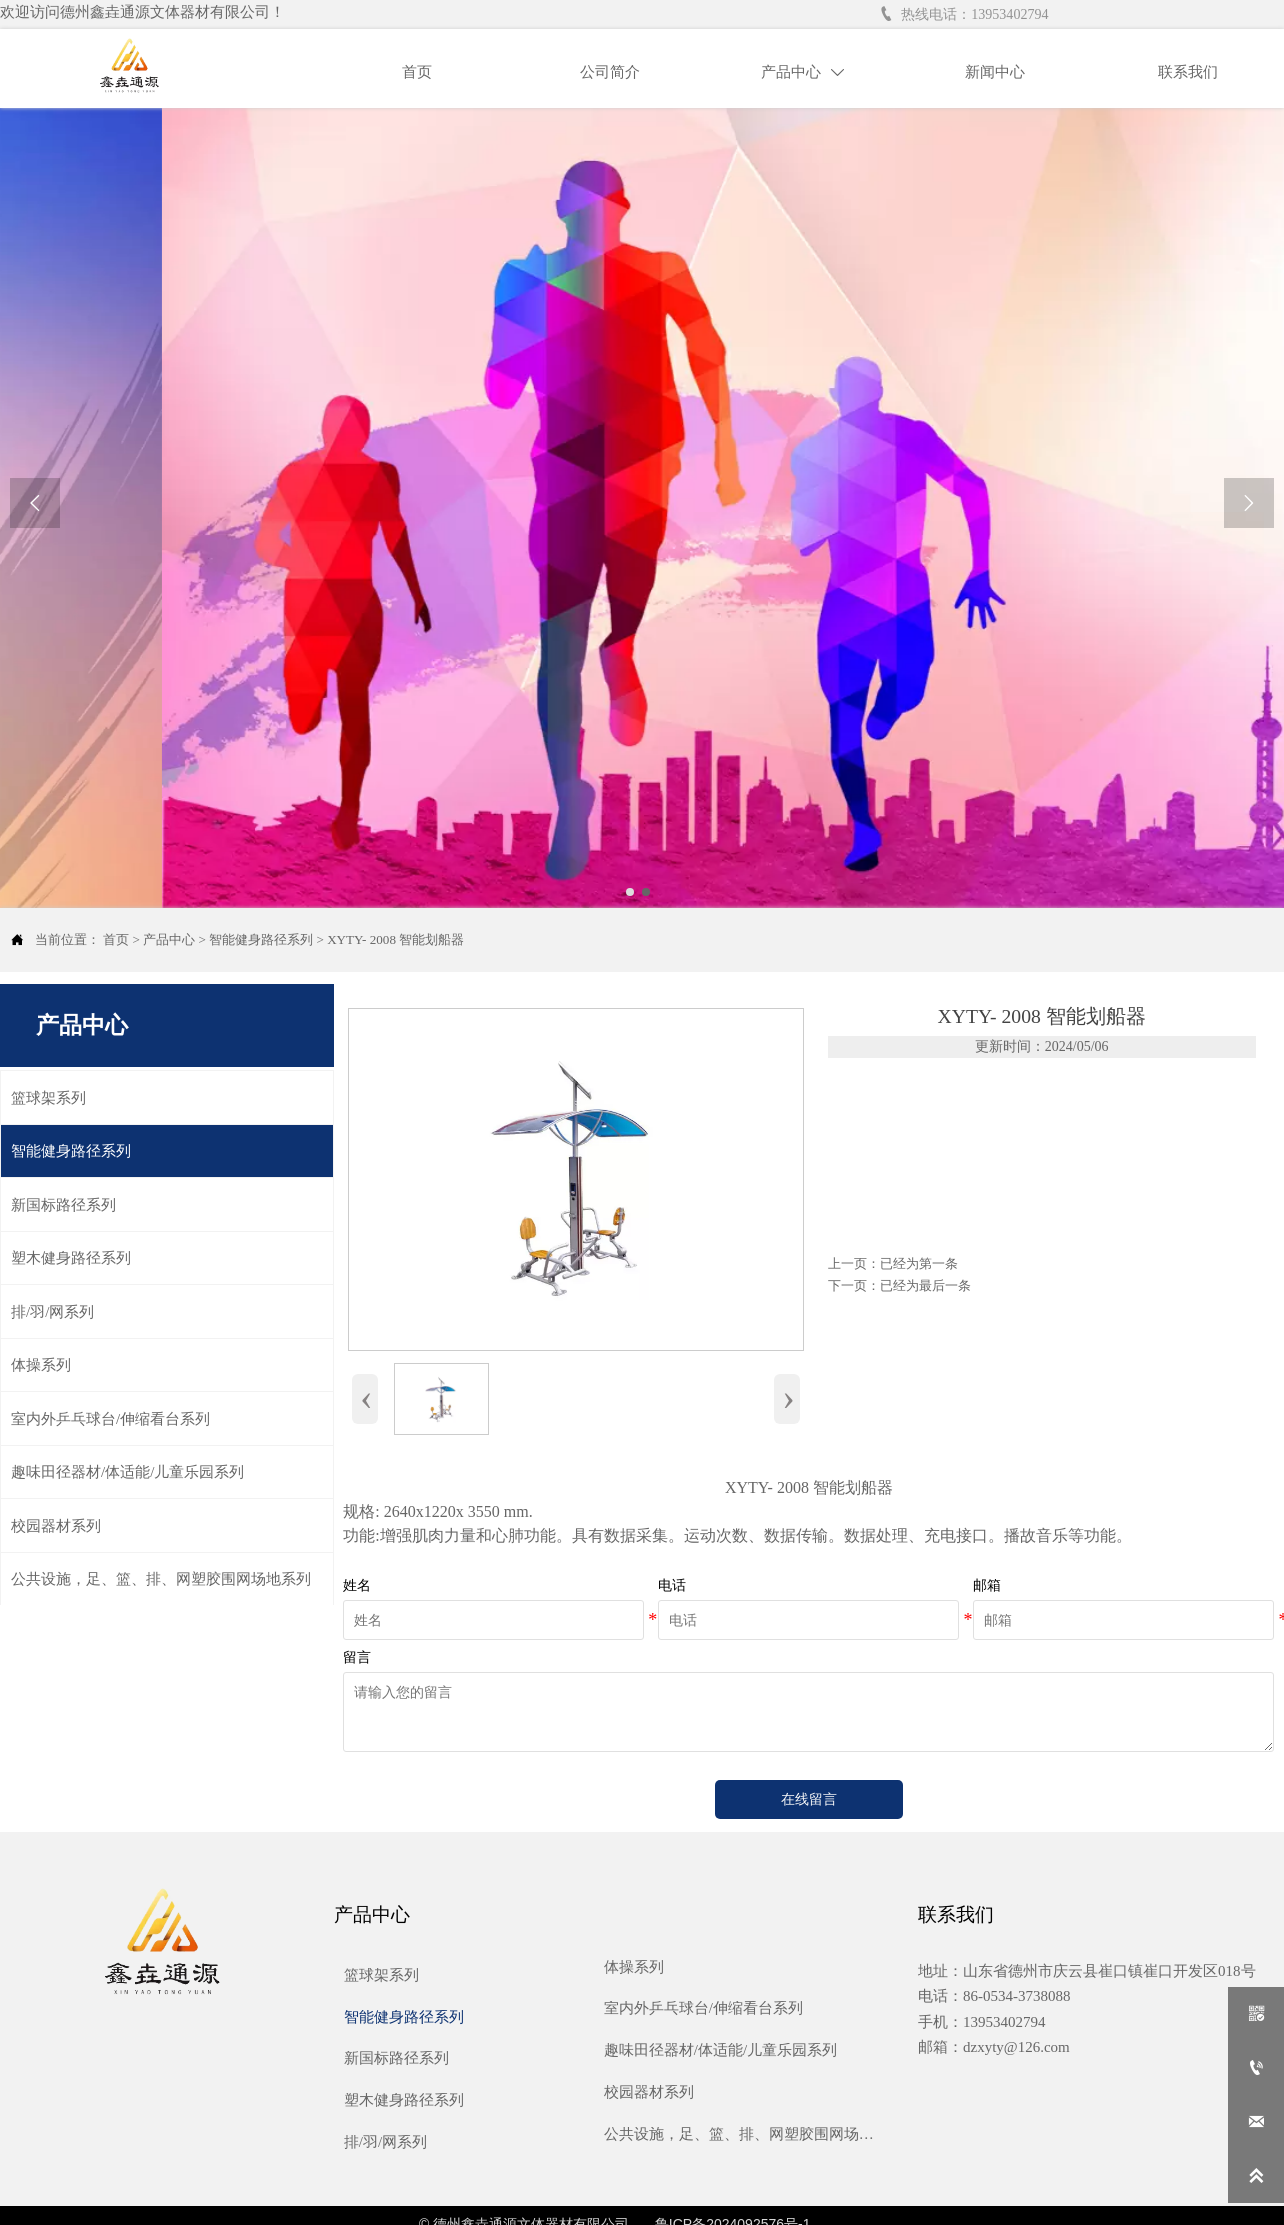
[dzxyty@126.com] (1256, 2122)
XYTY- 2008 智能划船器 (395, 939)
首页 (116, 939)
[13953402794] (1256, 2068)
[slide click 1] (646, 892)
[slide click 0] (630, 892)
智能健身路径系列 (261, 939)
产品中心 (169, 939)
